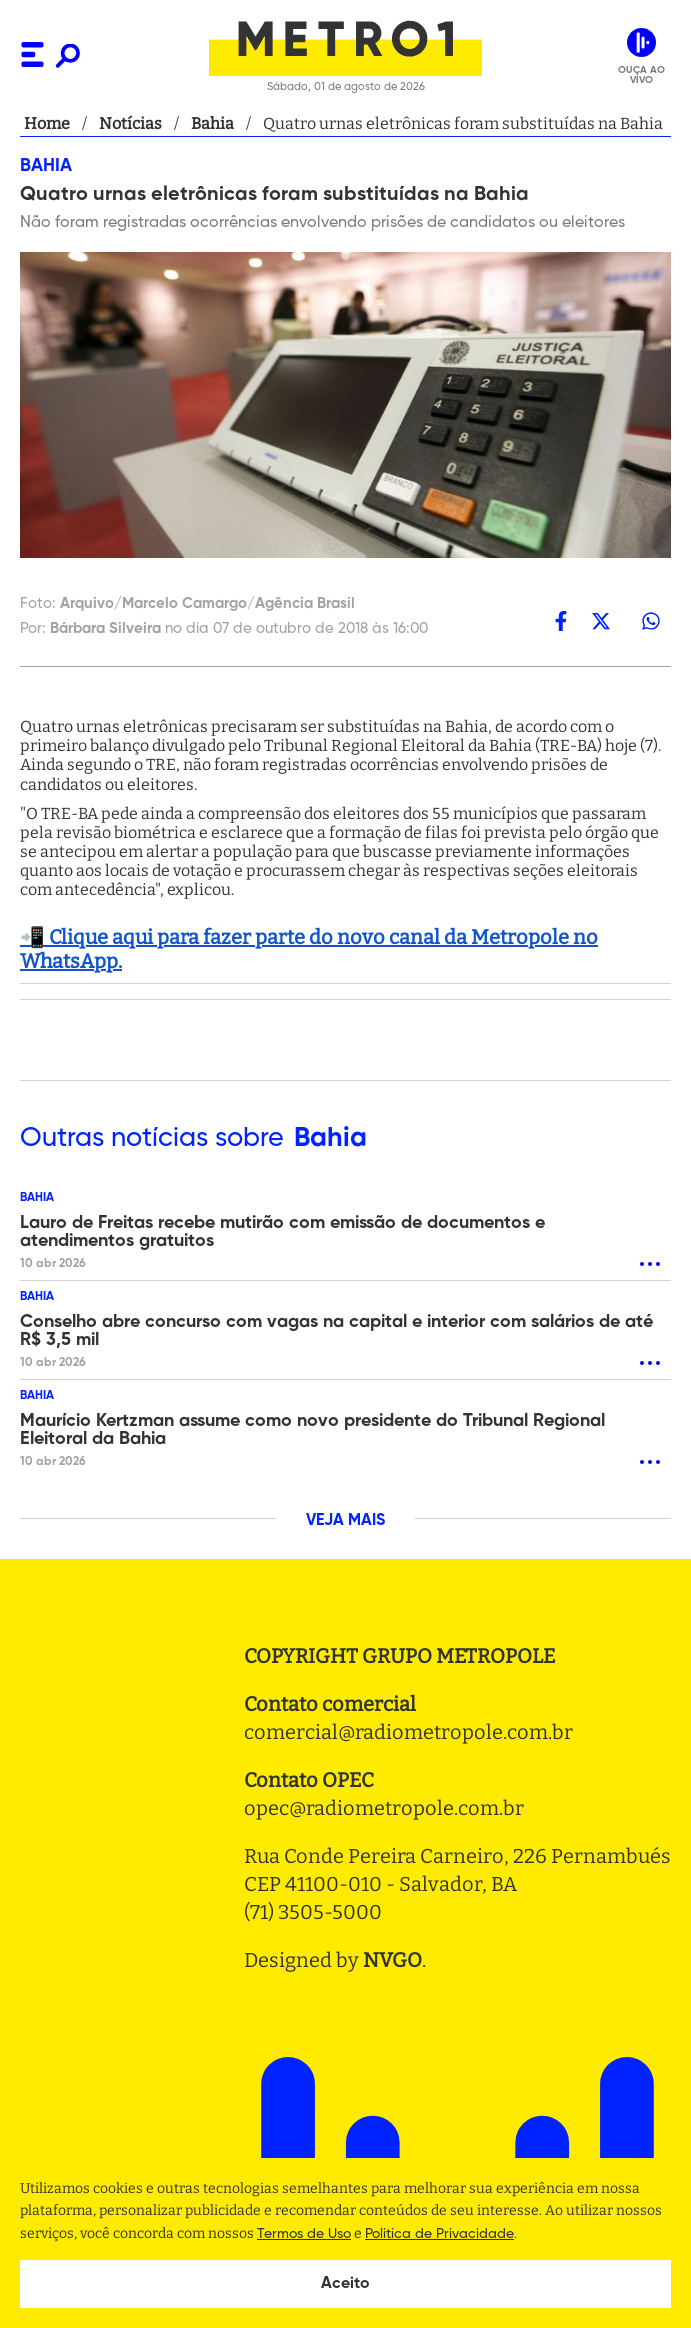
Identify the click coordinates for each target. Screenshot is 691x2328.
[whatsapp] (651, 621)
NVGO (392, 1960)
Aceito (345, 2284)
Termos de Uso (304, 2234)
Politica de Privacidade (439, 2234)
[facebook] (561, 621)
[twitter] (601, 621)
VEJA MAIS (345, 1521)
